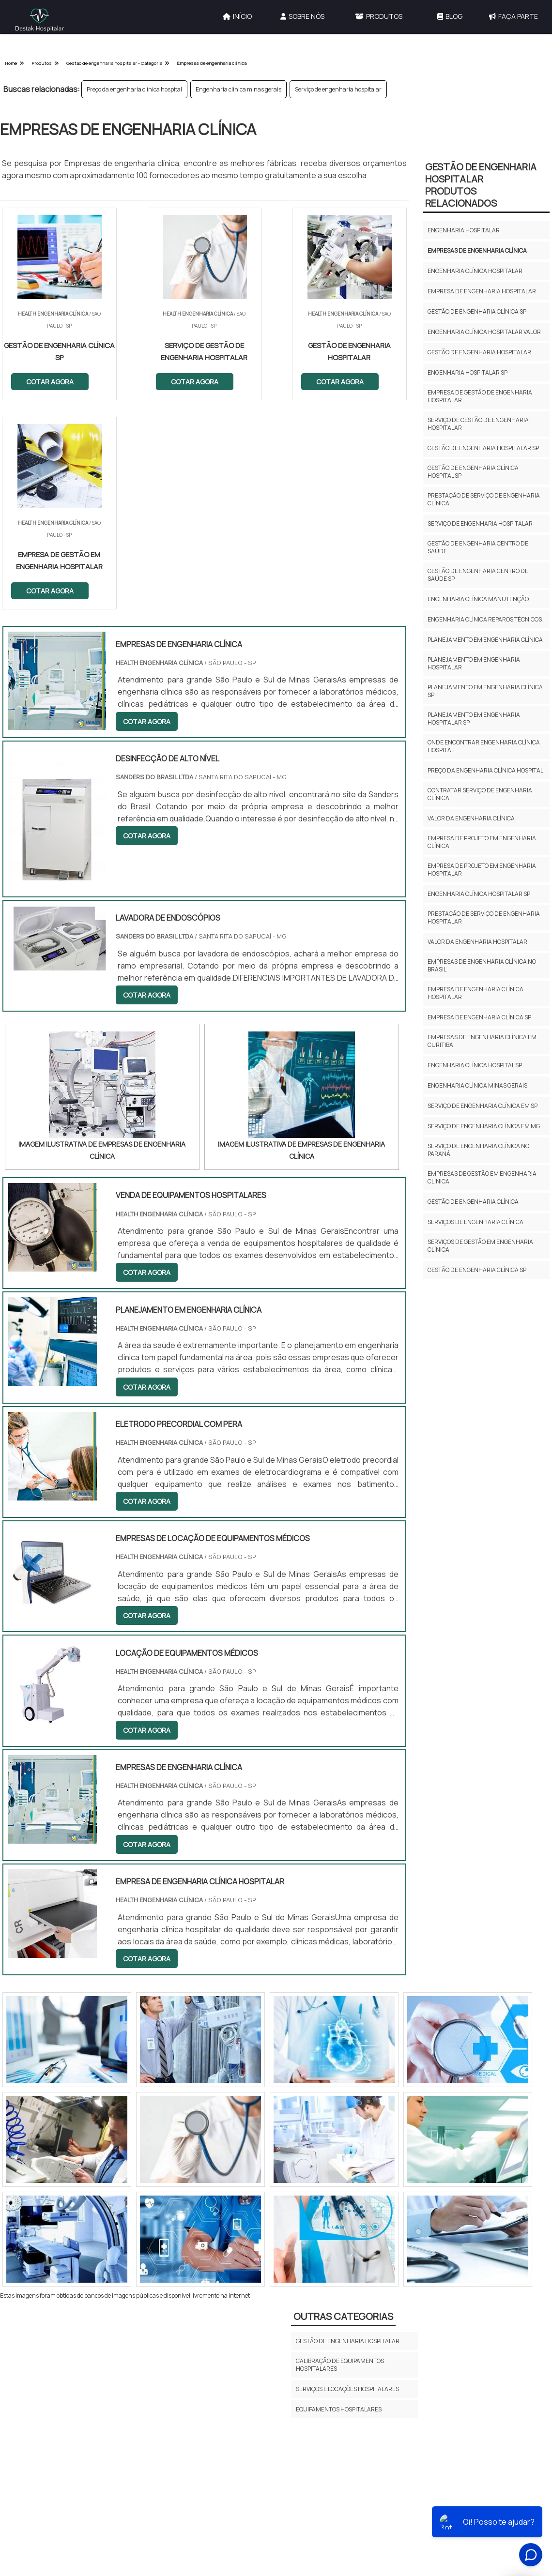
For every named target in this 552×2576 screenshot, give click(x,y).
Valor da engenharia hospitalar (477, 942)
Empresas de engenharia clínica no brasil (482, 965)
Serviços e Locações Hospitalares (347, 2180)
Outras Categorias (343, 2107)
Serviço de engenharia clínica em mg (484, 1126)
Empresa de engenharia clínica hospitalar (475, 993)
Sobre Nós (302, 16)
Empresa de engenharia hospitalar (482, 291)
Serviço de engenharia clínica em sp (482, 1106)
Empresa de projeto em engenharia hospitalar (482, 870)
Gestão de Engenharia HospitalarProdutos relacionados (481, 185)
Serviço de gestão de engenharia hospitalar (478, 424)
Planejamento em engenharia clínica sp (485, 691)
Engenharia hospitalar (464, 230)
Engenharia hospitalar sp (467, 372)
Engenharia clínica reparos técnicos (485, 619)
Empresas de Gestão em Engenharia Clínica (482, 1177)
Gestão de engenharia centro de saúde (478, 547)
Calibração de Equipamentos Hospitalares (340, 2156)
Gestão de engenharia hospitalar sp (483, 448)
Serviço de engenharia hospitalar (338, 89)
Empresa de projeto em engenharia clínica (482, 842)
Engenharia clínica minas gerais (238, 89)
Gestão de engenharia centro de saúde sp (478, 575)
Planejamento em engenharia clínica (485, 640)
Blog (449, 16)
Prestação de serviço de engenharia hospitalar (484, 917)
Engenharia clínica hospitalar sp (479, 894)
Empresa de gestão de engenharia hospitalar (480, 396)
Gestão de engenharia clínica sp (477, 311)
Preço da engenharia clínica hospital (134, 89)
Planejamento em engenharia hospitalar (474, 663)
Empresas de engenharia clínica (477, 250)
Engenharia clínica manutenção (478, 599)
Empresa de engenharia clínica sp (479, 1017)
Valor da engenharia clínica (471, 818)
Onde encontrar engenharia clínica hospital (484, 746)
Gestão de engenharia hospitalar (479, 352)
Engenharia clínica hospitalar (475, 271)
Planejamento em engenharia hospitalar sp (474, 719)
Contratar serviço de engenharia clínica (480, 794)
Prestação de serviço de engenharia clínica (484, 499)
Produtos (378, 16)
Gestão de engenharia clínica (473, 1201)
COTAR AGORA (50, 381)
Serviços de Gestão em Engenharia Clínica (480, 1246)
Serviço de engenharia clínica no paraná (478, 1150)
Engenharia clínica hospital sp (475, 1065)
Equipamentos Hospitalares (339, 2201)
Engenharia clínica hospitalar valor (484, 332)
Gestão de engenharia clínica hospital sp (473, 472)
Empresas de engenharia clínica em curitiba (482, 1041)
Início (237, 16)
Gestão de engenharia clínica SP (477, 1270)
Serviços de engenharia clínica (475, 1222)
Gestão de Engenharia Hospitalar (347, 2132)
